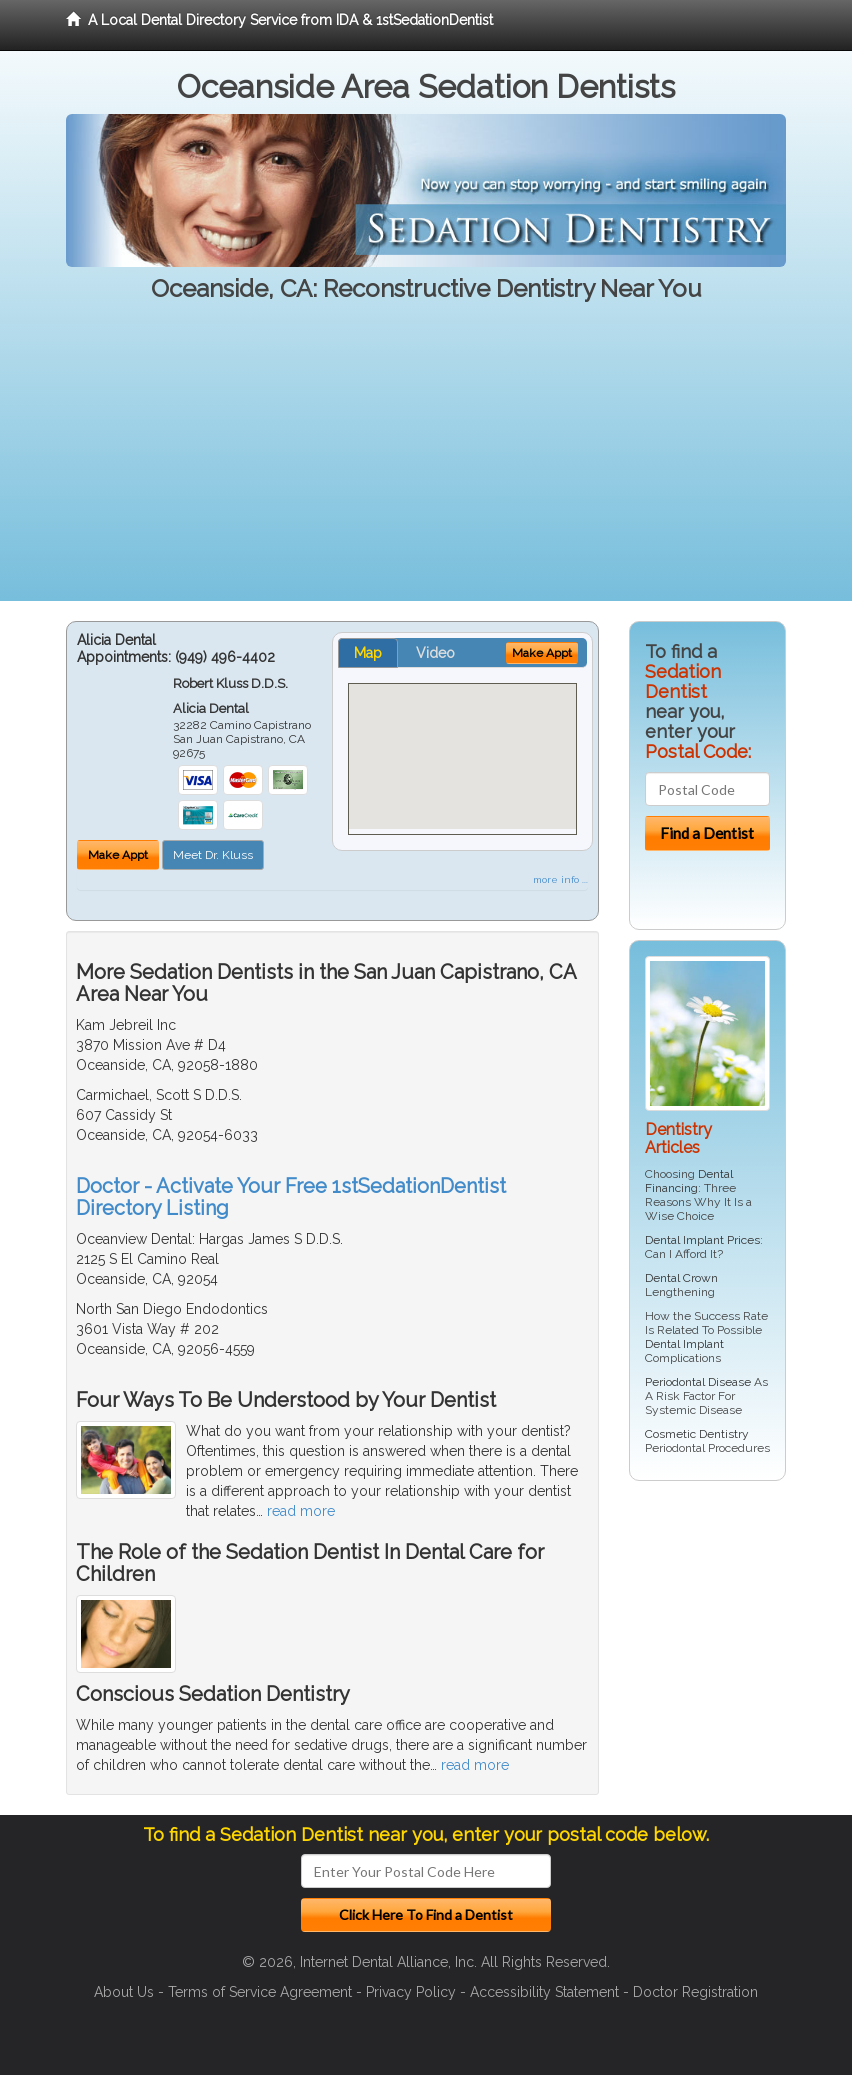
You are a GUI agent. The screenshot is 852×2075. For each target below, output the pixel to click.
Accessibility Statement (544, 1992)
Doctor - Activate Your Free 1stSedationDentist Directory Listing (291, 1197)
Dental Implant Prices (702, 1240)
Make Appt (118, 855)
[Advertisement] (426, 461)
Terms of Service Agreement (260, 1992)
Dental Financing (689, 1181)
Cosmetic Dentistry (697, 1434)
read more (301, 1511)
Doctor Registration (695, 1992)
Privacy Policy (411, 1992)
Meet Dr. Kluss (213, 855)
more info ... (560, 879)
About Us (124, 1992)
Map (368, 653)
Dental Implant (684, 1344)
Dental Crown (681, 1278)
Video (435, 653)
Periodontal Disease (698, 1382)
